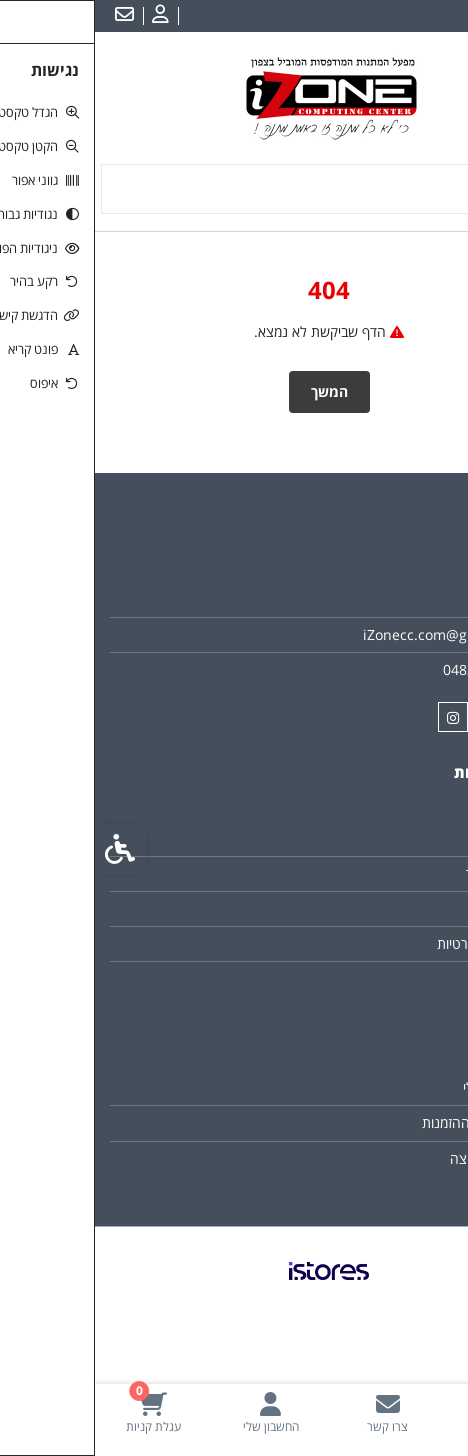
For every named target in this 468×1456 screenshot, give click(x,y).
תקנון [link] (418, 908)
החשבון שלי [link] (400, 1087)
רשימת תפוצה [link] (394, 1158)
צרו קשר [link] (409, 838)
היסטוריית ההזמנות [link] (380, 1122)
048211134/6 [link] (390, 669)
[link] (409, 1412)
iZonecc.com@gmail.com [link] (350, 634)
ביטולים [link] (412, 978)
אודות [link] (418, 599)
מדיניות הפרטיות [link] (387, 943)
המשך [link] (234, 391)
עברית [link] (437, 16)
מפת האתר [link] (402, 873)
